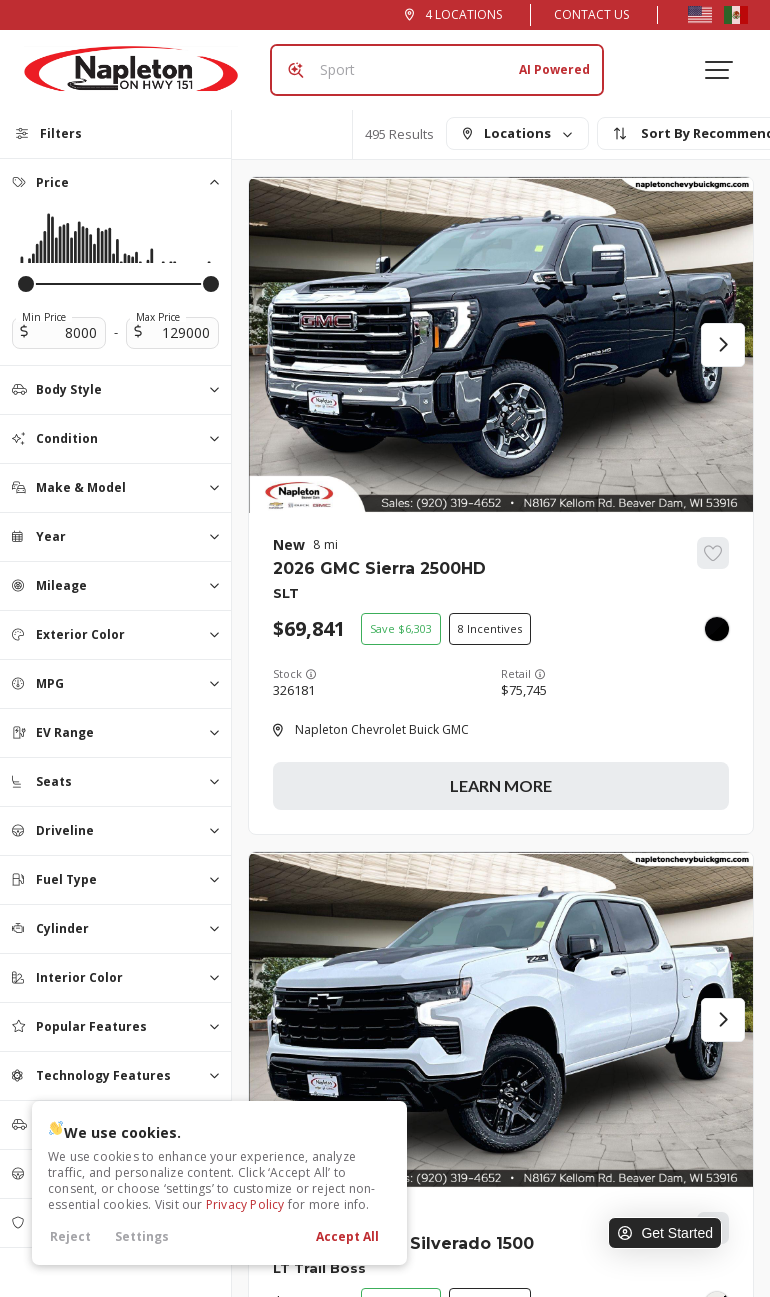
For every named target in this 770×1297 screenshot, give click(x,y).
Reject (70, 1236)
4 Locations (463, 15)
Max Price (158, 317)
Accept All (347, 1236)
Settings (142, 1236)
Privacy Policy (245, 1204)
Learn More (501, 785)
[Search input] (437, 70)
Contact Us (591, 14)
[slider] (26, 284)
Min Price (44, 317)
